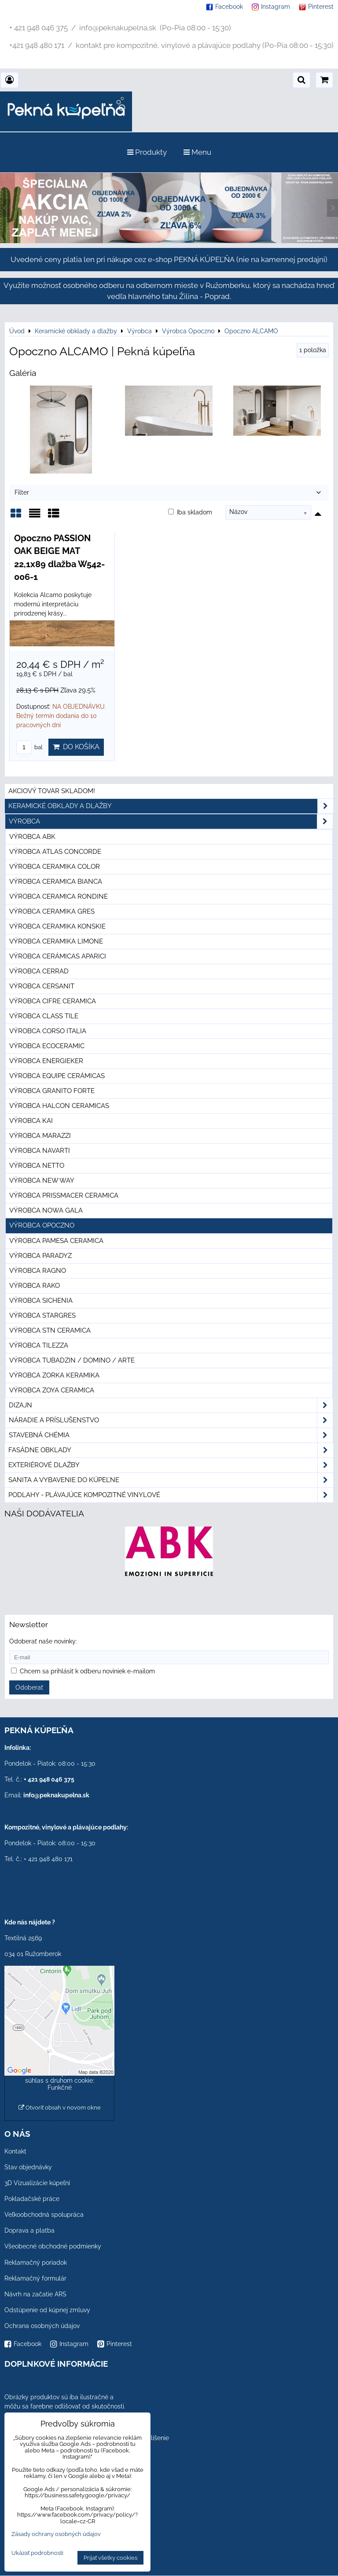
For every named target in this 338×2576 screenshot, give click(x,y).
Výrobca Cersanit (41, 986)
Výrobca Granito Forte (52, 1091)
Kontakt (15, 2151)
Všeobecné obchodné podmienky (52, 2246)
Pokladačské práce (31, 2198)
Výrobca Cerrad (39, 971)
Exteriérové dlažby (170, 1465)
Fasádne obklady (170, 1450)
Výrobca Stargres (42, 1315)
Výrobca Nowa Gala (46, 1210)
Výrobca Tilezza (38, 1345)
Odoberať (29, 1687)
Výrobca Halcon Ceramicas (59, 1106)
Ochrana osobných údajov (42, 2325)
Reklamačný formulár (35, 2278)
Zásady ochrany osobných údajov (56, 2534)
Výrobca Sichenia (41, 1300)
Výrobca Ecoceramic (46, 1046)
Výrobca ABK (32, 837)
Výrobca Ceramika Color (54, 867)
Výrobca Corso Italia (47, 1031)
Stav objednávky (28, 2167)
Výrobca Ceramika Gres (52, 911)
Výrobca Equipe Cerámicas (57, 1076)
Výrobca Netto (36, 1166)
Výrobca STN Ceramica (50, 1330)
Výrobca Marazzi (40, 1136)
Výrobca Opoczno (41, 1225)
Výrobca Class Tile (43, 1016)
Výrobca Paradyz (40, 1256)
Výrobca (171, 821)
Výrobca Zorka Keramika (54, 1375)
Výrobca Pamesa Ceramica (56, 1241)
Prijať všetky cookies (110, 2557)
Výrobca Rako (34, 1286)
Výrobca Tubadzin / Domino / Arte (72, 1360)
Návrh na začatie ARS (35, 2294)
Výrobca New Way (41, 1180)
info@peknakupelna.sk (56, 1795)
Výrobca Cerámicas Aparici (57, 956)
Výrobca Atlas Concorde (55, 852)
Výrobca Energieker (46, 1061)
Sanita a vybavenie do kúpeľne (170, 1480)
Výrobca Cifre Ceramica (52, 1001)
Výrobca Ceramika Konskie (57, 926)
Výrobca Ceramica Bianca (55, 881)
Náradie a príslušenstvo (171, 1420)
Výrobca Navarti (39, 1151)
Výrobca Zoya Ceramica (51, 1390)
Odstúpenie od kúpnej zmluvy (47, 2310)
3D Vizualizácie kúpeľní (37, 2182)
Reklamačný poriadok (35, 2262)
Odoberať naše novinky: (43, 1641)
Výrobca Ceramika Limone (56, 941)
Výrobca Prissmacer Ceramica (63, 1195)
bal (29, 747)
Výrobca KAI (31, 1121)
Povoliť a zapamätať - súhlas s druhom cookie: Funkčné (59, 2080)
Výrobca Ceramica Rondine (58, 896)
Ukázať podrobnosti (37, 2553)
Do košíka (76, 747)
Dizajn (171, 1405)
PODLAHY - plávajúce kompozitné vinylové (170, 1495)
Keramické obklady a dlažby (170, 806)
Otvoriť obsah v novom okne (59, 2107)
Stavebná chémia (171, 1435)
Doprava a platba (29, 2230)
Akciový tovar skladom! (51, 791)
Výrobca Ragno (37, 1271)
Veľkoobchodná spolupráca (44, 2214)
